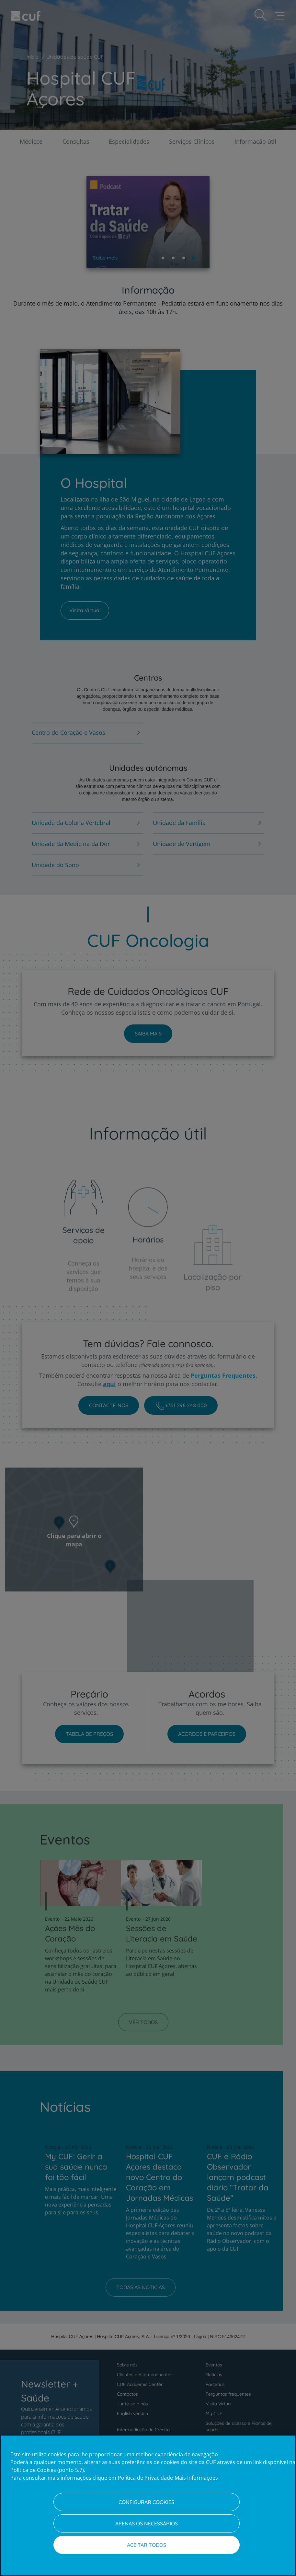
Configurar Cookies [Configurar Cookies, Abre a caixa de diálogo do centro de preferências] (146, 2502)
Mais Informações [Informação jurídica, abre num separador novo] (196, 2477)
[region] (148, 2505)
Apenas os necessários (146, 2523)
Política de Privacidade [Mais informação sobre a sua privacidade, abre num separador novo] (145, 2477)
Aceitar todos (146, 2545)
